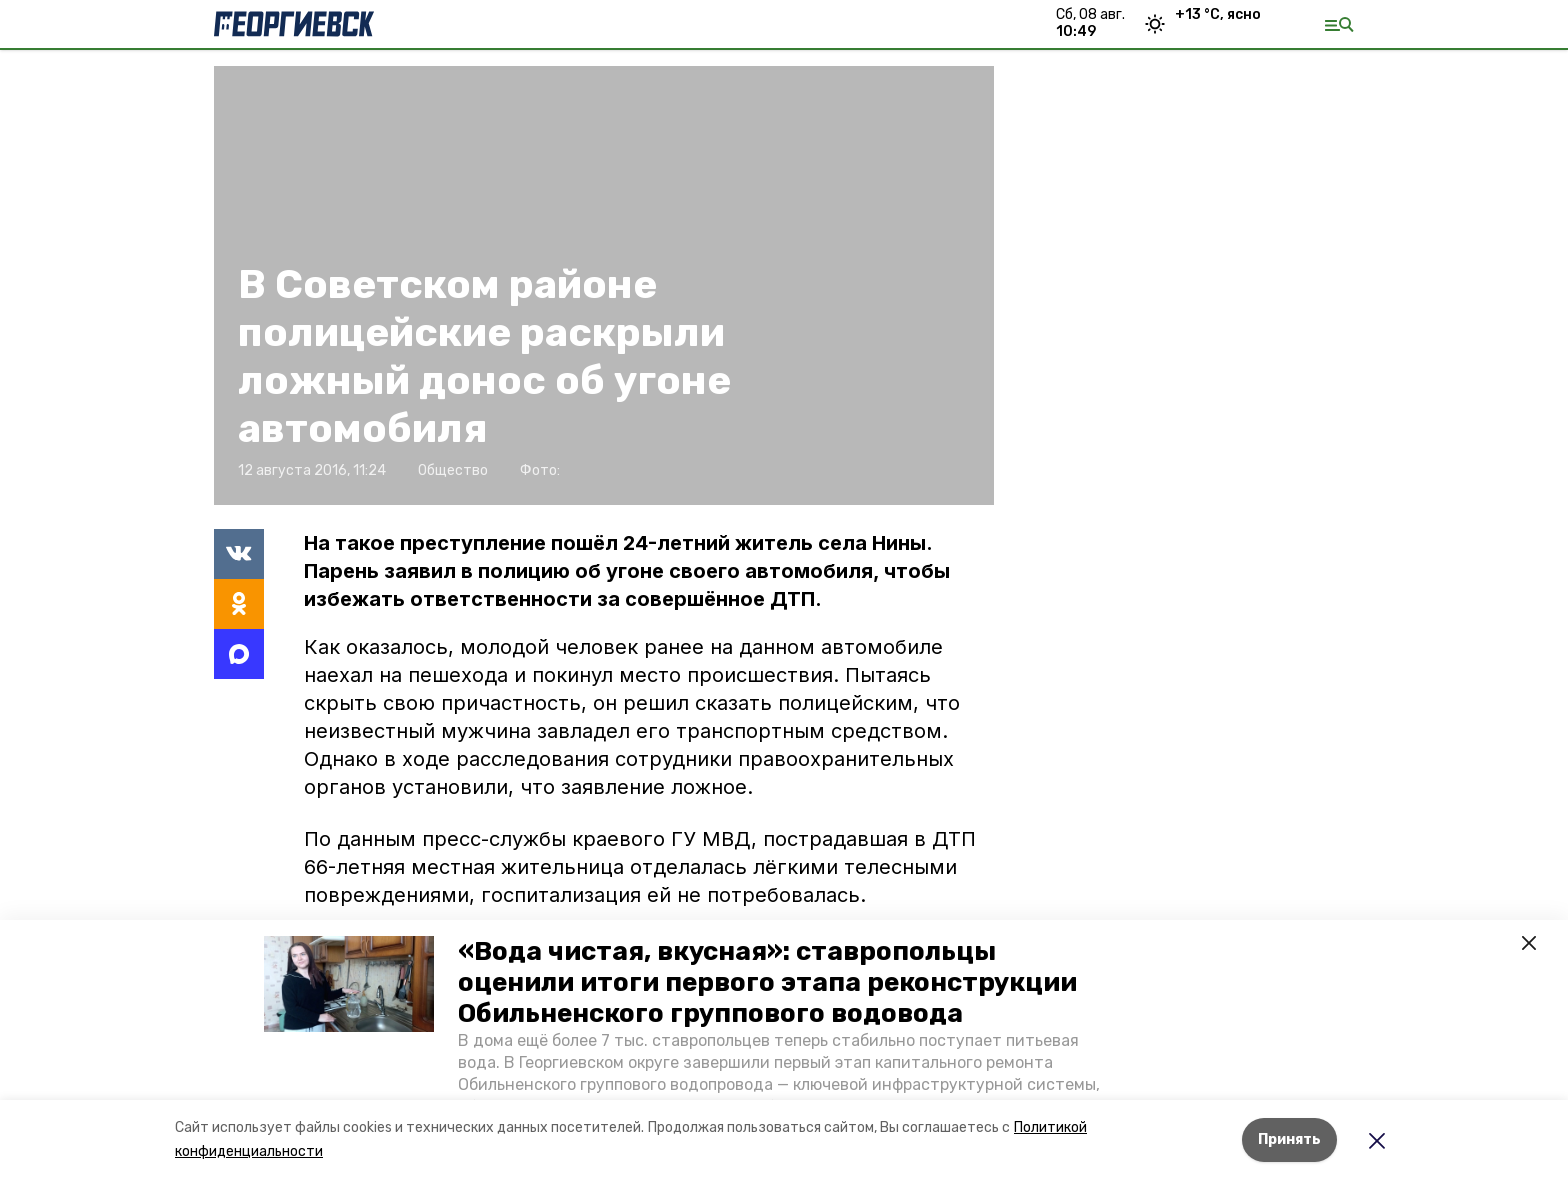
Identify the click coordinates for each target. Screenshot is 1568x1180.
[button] (349, 984)
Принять (1289, 1139)
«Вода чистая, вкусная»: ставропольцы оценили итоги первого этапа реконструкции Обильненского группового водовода (767, 982)
